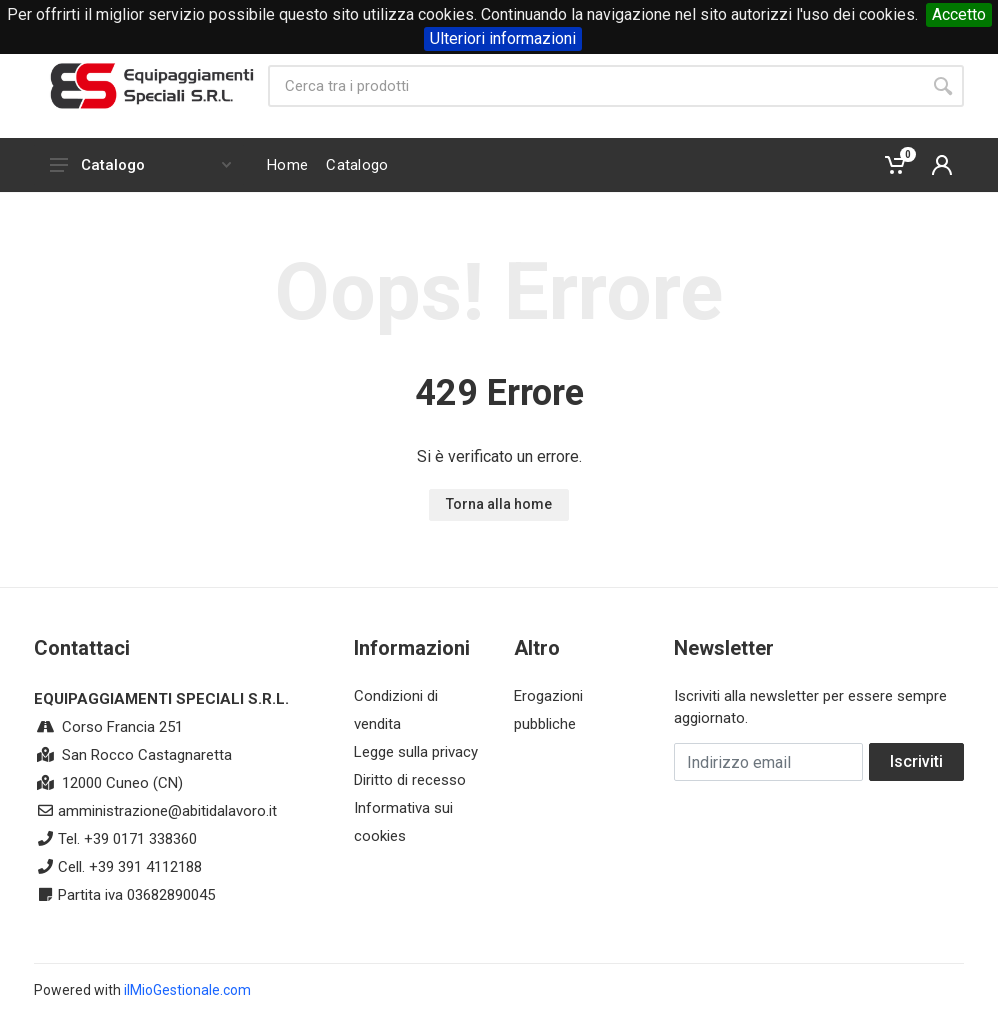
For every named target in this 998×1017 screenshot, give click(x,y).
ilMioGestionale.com (187, 990)
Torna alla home (499, 504)
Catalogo (140, 165)
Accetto (959, 14)
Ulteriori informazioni (503, 38)
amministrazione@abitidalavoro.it (167, 811)
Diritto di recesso (410, 780)
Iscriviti (916, 761)
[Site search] (595, 86)
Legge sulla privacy (416, 752)
